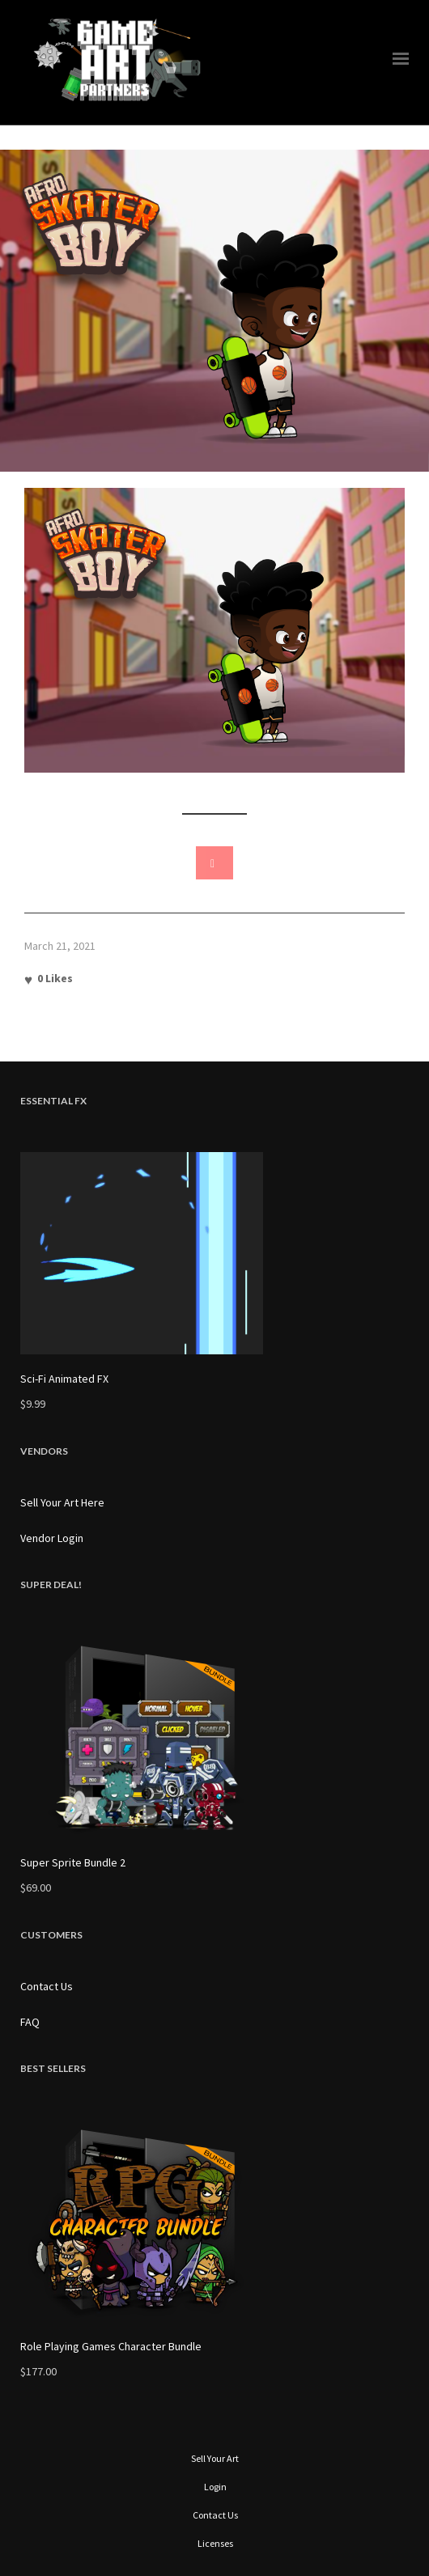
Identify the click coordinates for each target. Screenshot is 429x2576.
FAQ (30, 2022)
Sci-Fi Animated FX (64, 1378)
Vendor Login (51, 1538)
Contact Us (46, 1986)
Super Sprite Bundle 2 (72, 1862)
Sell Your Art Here (62, 1502)
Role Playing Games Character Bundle (111, 2346)
